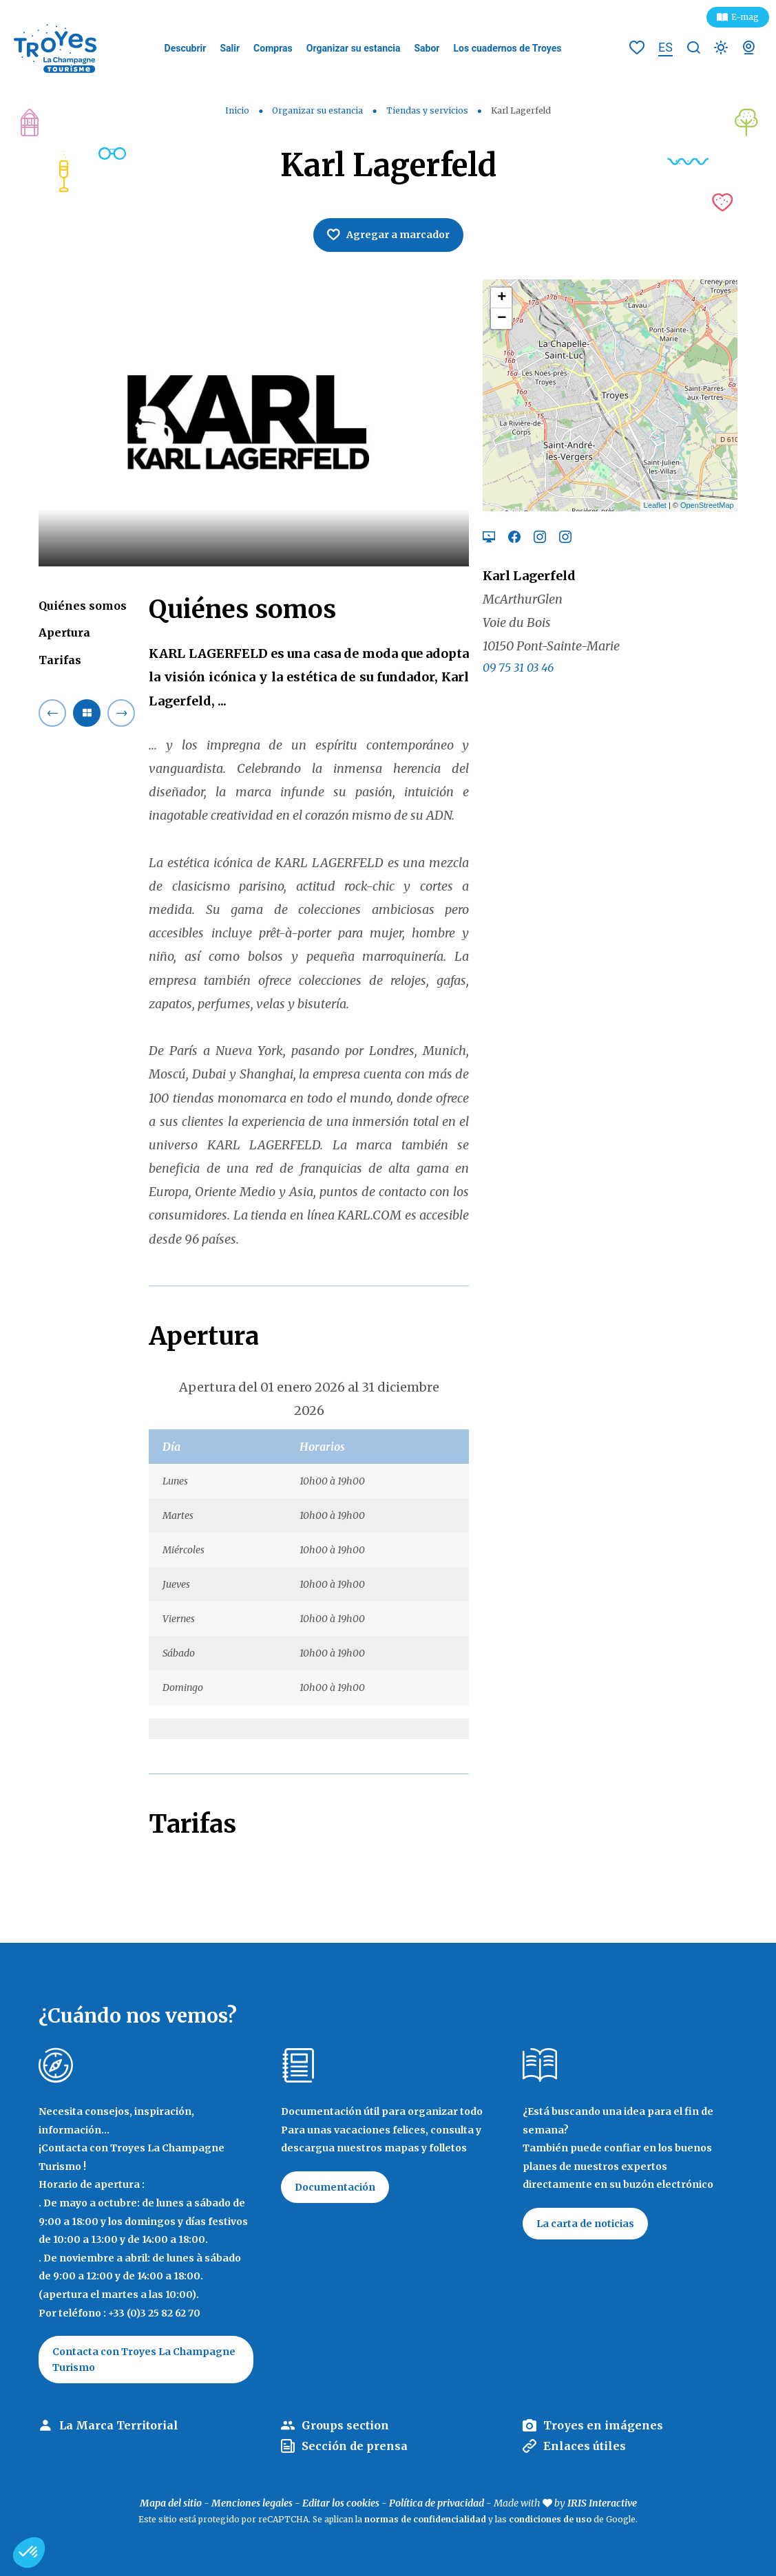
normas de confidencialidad (425, 2519)
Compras (273, 48)
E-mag (745, 17)
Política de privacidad (436, 2503)
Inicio (237, 110)
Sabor (426, 48)
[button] (28, 2552)
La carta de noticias (585, 2223)
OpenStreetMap (707, 505)
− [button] (501, 318)
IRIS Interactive (602, 2503)
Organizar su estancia (353, 48)
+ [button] (501, 298)
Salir (230, 48)
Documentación (335, 2187)
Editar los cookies (340, 2503)
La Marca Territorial (118, 2425)
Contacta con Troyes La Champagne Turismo (143, 2359)
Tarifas (60, 660)
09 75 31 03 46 (518, 667)
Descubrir (186, 48)
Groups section (345, 2425)
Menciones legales (252, 2503)
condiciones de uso (550, 2519)
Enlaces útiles (584, 2446)
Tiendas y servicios (428, 110)
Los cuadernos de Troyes (508, 48)
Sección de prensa (355, 2446)
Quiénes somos (83, 606)
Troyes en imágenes (603, 2425)
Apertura (64, 632)
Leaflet (655, 505)
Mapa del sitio (171, 2503)
